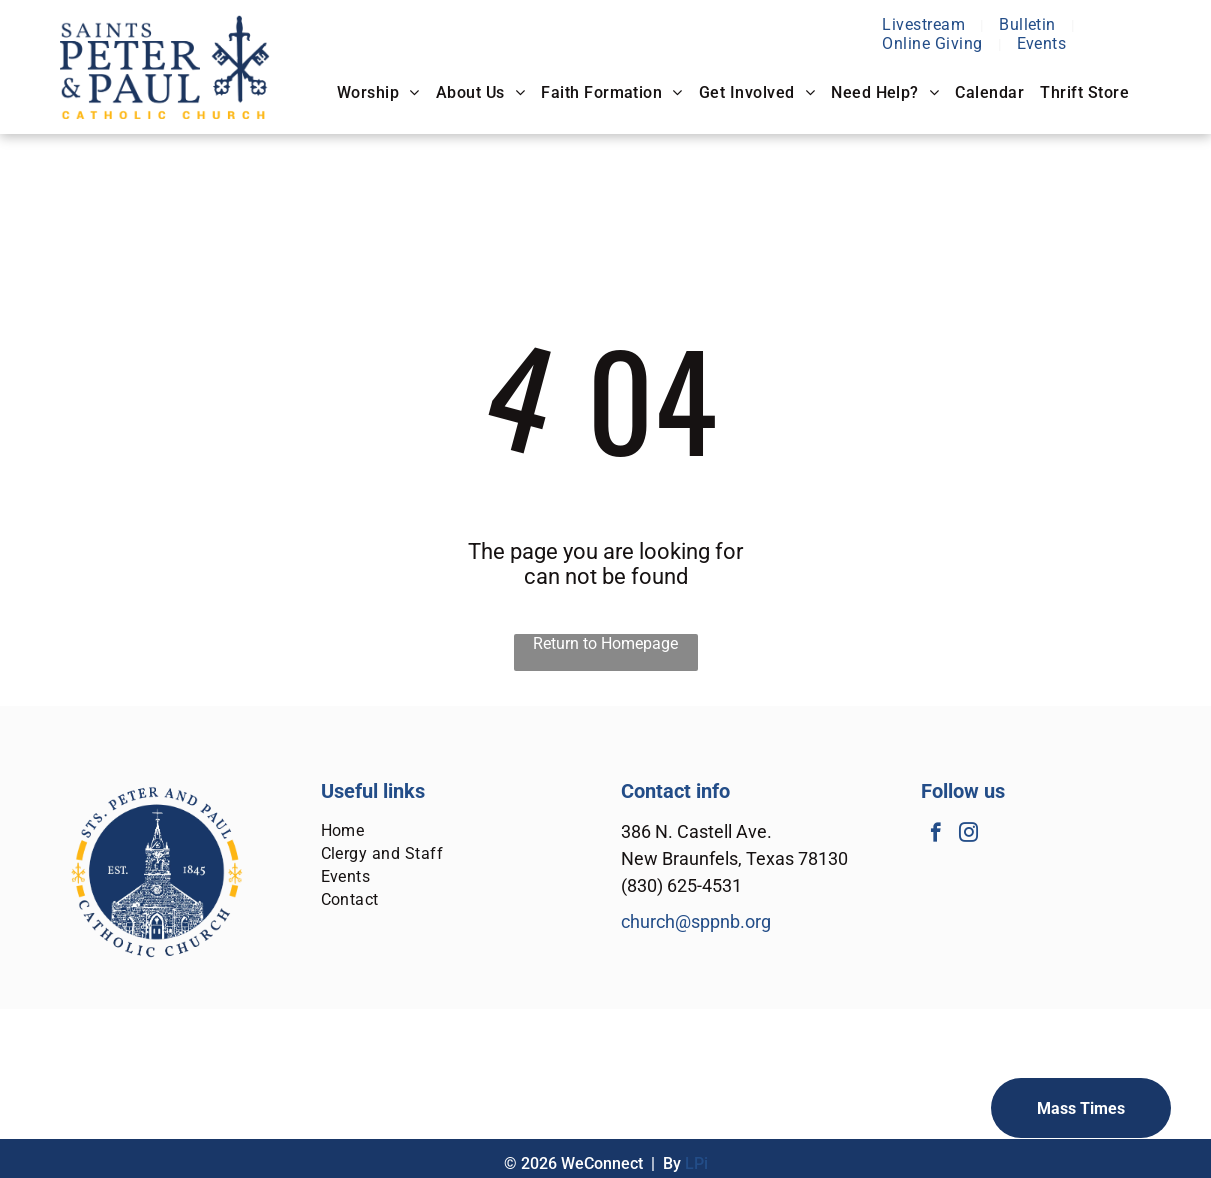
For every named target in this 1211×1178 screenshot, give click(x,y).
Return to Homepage (605, 643)
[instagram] (968, 835)
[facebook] (935, 835)
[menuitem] (925, 24)
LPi (696, 1163)
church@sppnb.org (696, 921)
